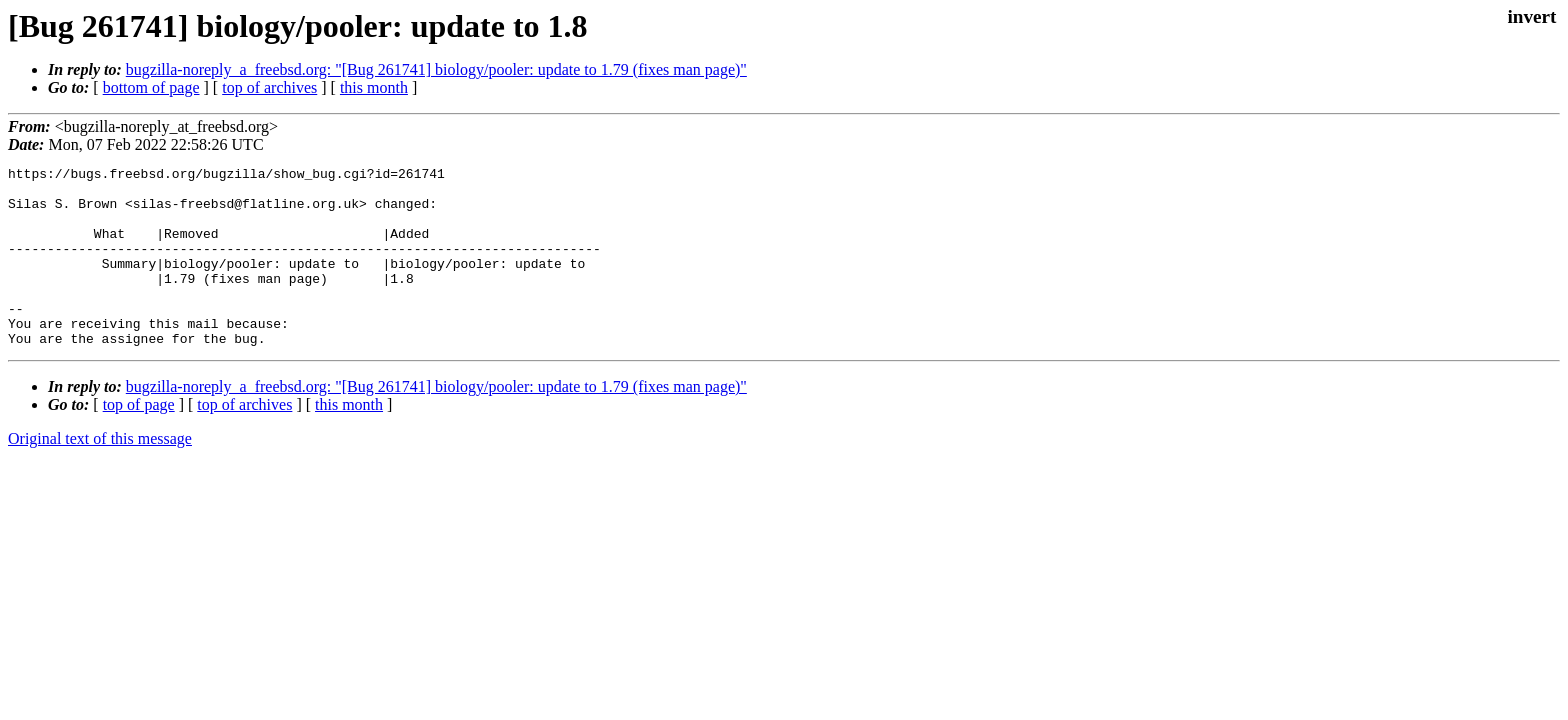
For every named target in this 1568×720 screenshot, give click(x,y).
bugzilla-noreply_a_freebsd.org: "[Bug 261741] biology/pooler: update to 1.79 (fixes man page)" (436, 69)
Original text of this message (100, 474)
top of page (139, 440)
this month (374, 87)
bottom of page (151, 87)
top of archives (269, 87)
